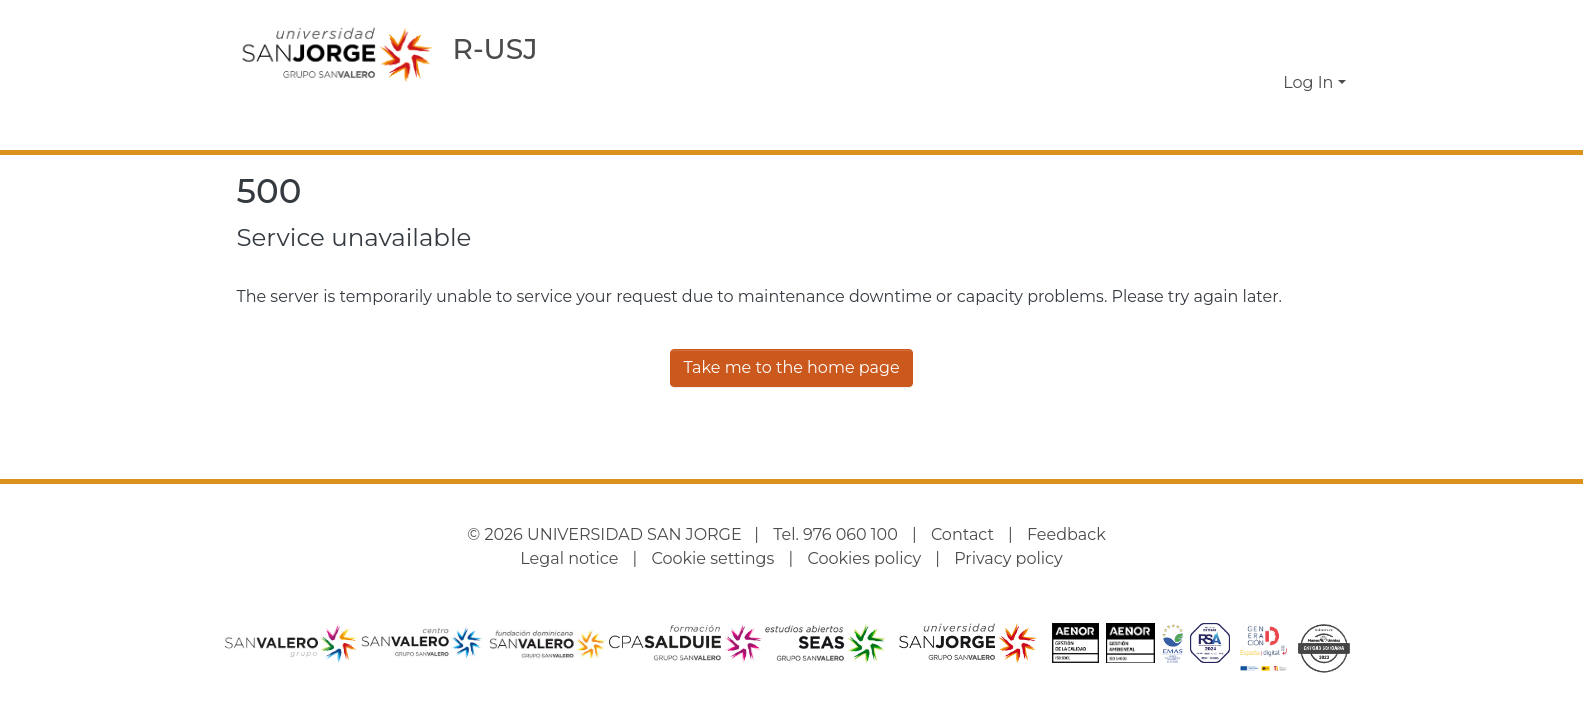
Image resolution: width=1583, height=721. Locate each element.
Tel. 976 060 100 (835, 534)
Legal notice (569, 558)
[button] (1234, 83)
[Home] (337, 53)
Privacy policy (1008, 558)
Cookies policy (864, 558)
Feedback (1066, 534)
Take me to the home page (791, 367)
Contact (962, 534)
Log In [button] (1310, 82)
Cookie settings (712, 558)
